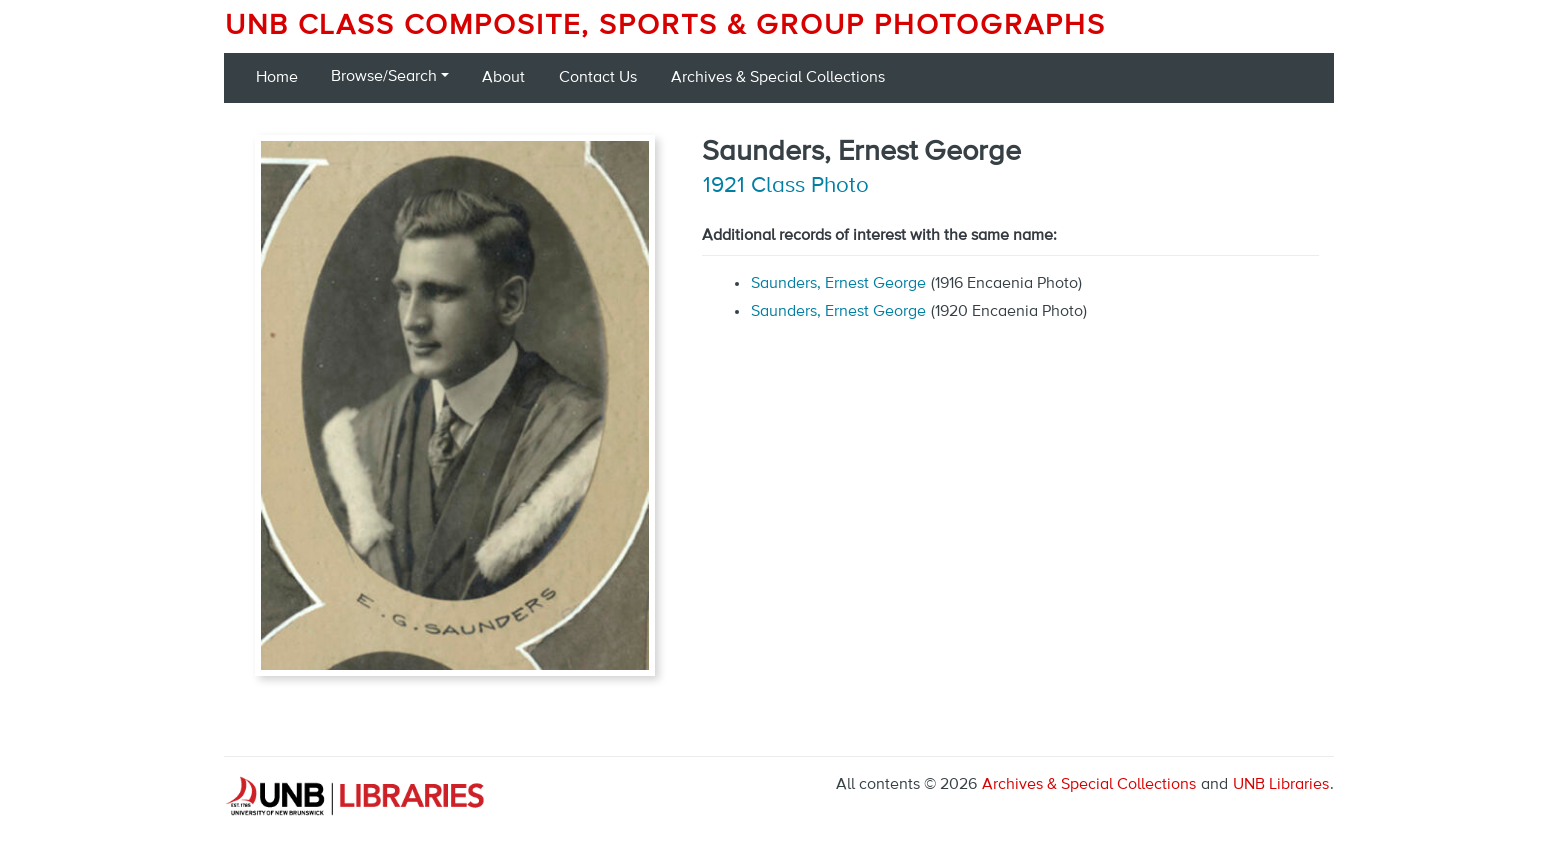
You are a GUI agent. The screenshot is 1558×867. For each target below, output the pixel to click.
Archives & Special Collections (778, 78)
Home (277, 78)
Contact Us (598, 78)
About (503, 78)
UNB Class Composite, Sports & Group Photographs (665, 26)
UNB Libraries (1281, 785)
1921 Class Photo (786, 186)
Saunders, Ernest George (838, 284)
